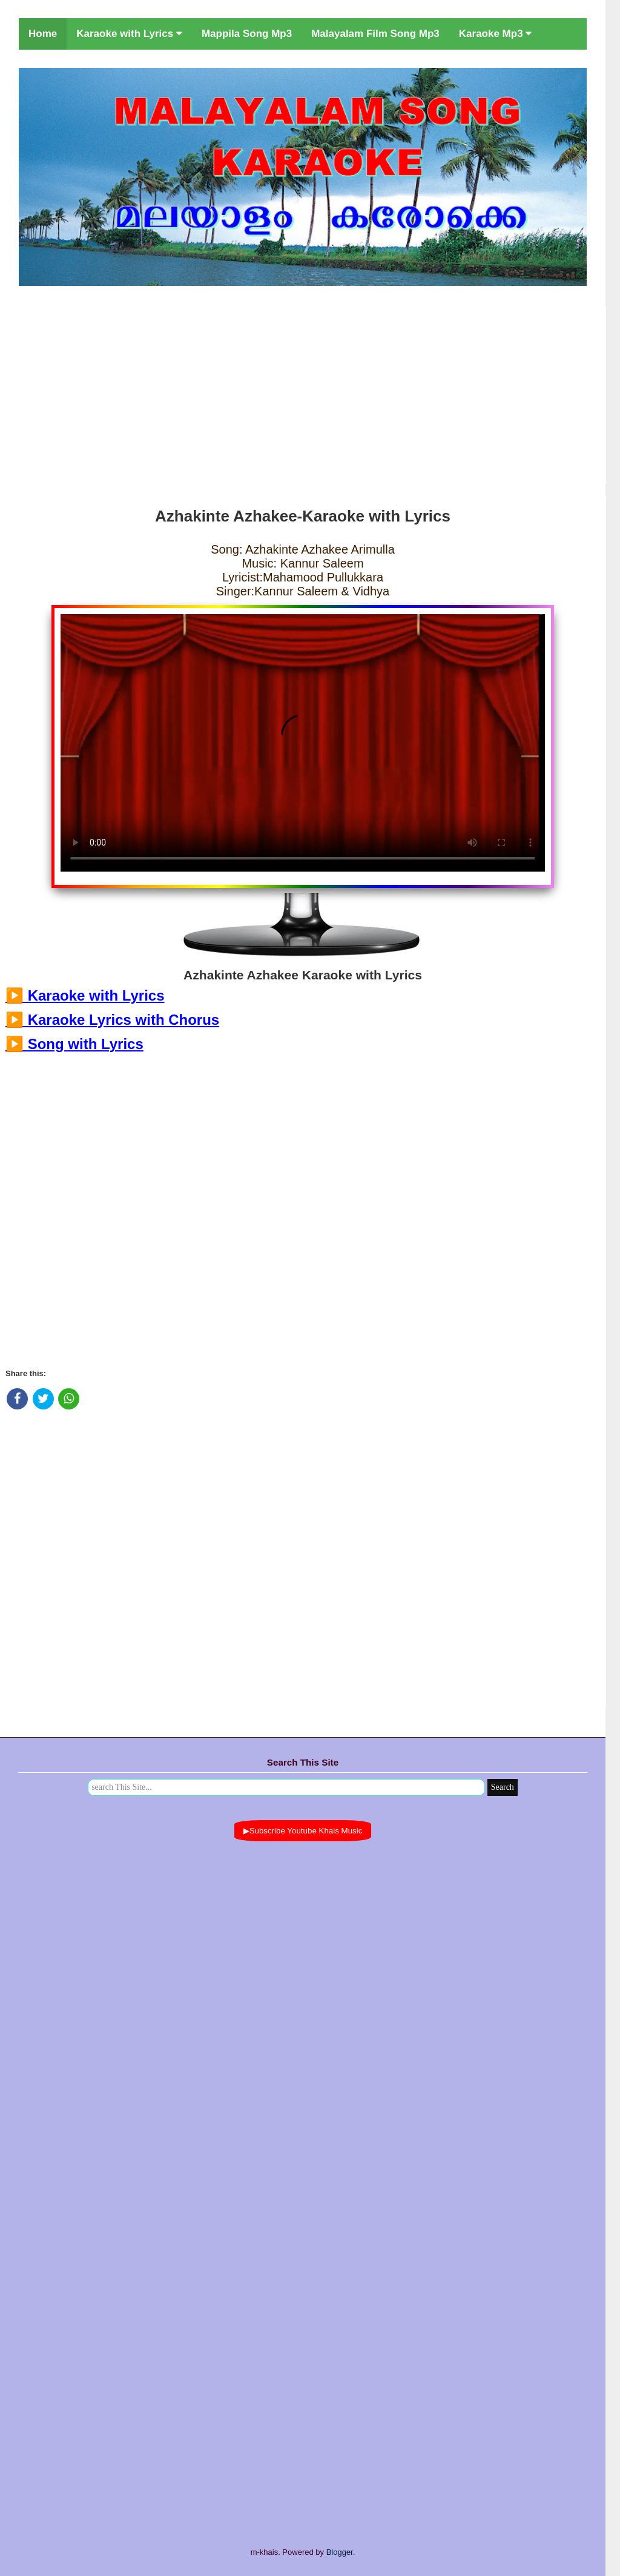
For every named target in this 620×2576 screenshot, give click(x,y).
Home (42, 33)
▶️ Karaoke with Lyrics (85, 995)
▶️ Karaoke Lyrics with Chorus (112, 1020)
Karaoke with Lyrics (129, 33)
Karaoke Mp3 (495, 33)
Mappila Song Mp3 (247, 33)
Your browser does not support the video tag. (303, 743)
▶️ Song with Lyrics (74, 1044)
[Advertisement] (302, 393)
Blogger (339, 2552)
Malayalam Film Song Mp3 (375, 33)
